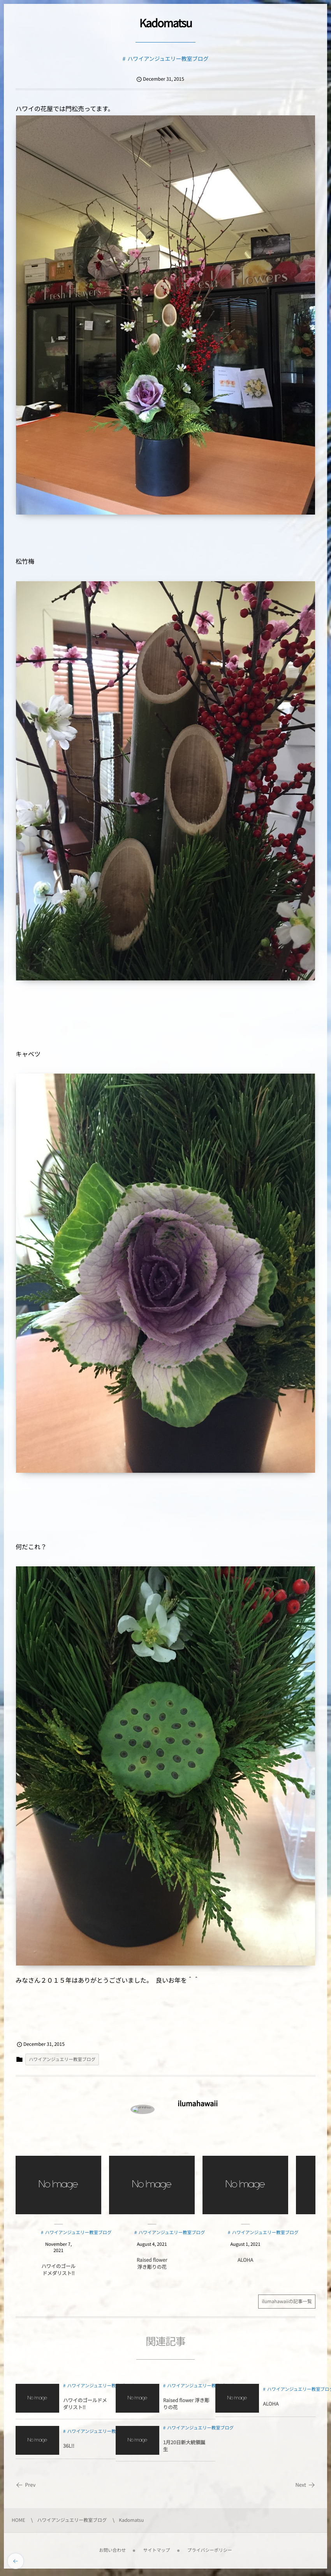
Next (305, 2484)
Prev (25, 2484)
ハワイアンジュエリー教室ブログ (167, 59)
